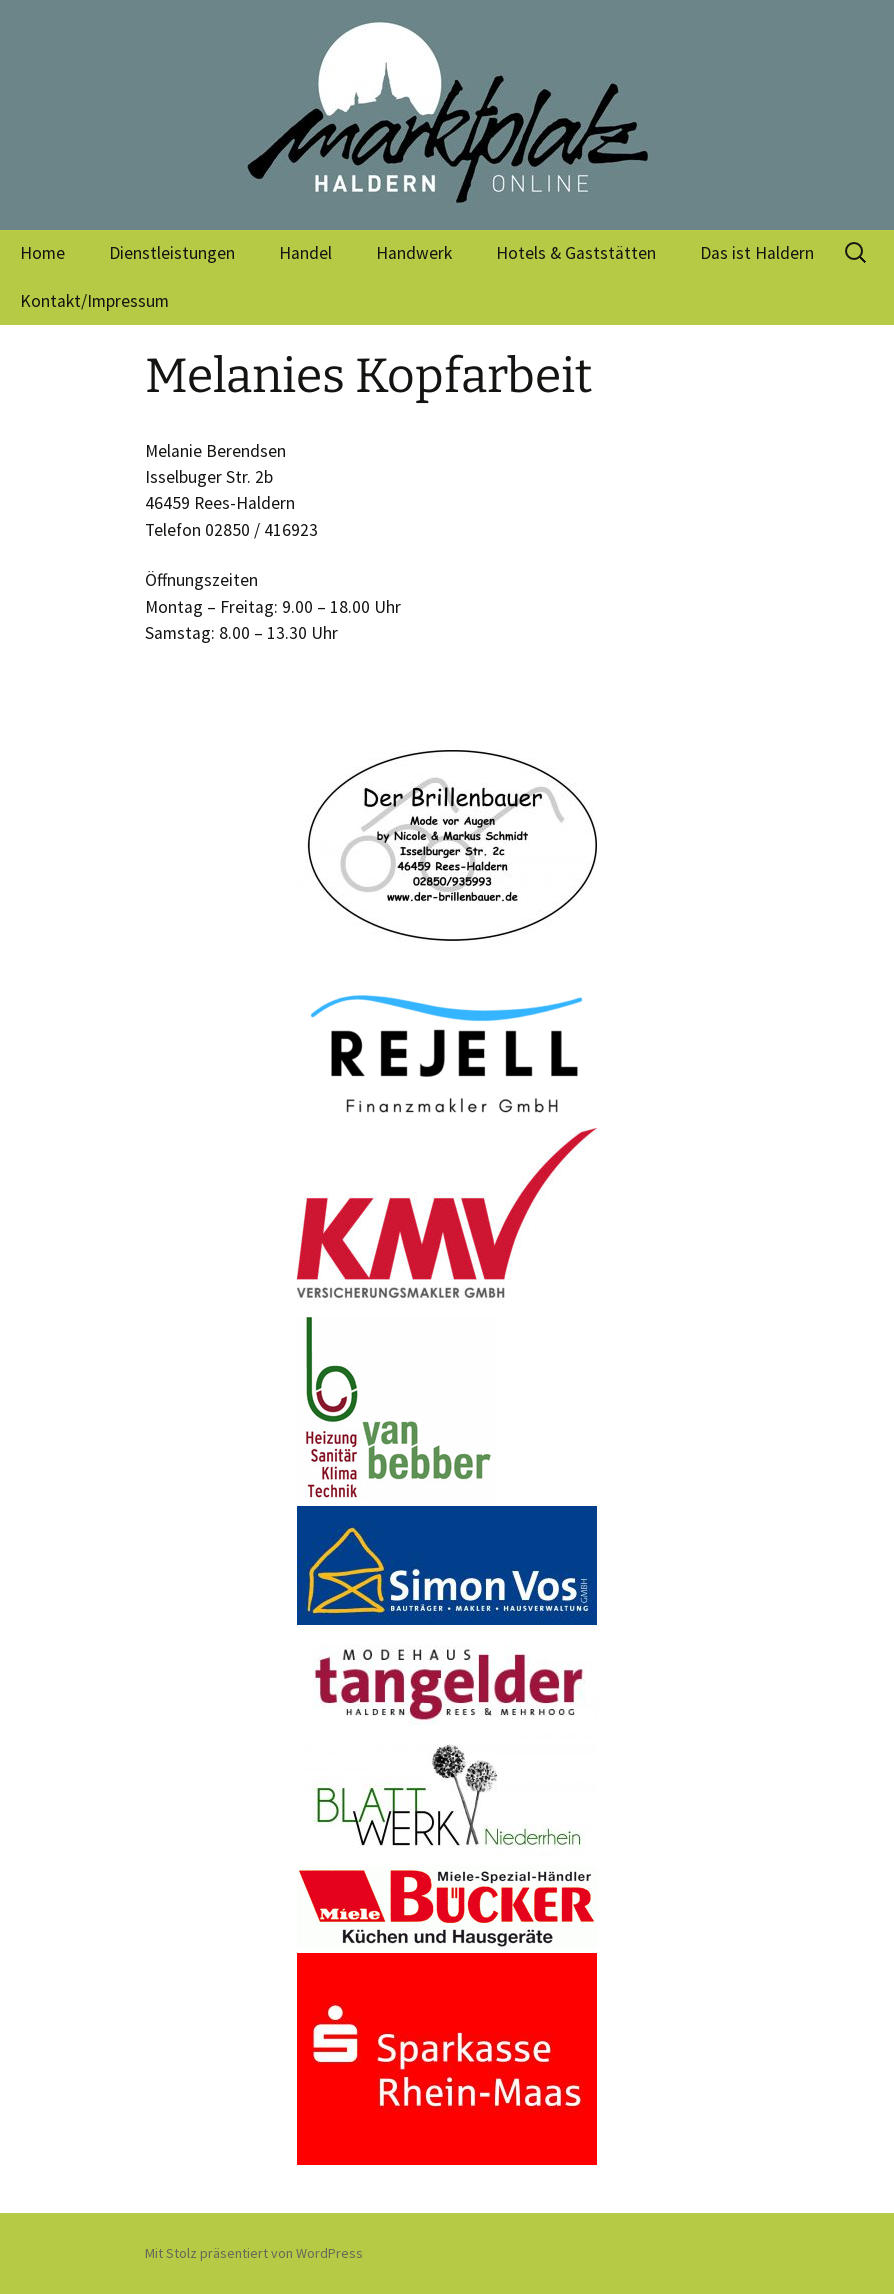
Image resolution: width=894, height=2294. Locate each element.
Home (42, 253)
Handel (305, 253)
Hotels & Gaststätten (576, 253)
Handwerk (414, 253)
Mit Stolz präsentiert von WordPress (254, 2253)
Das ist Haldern (757, 253)
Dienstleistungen (172, 253)
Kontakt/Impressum (94, 301)
